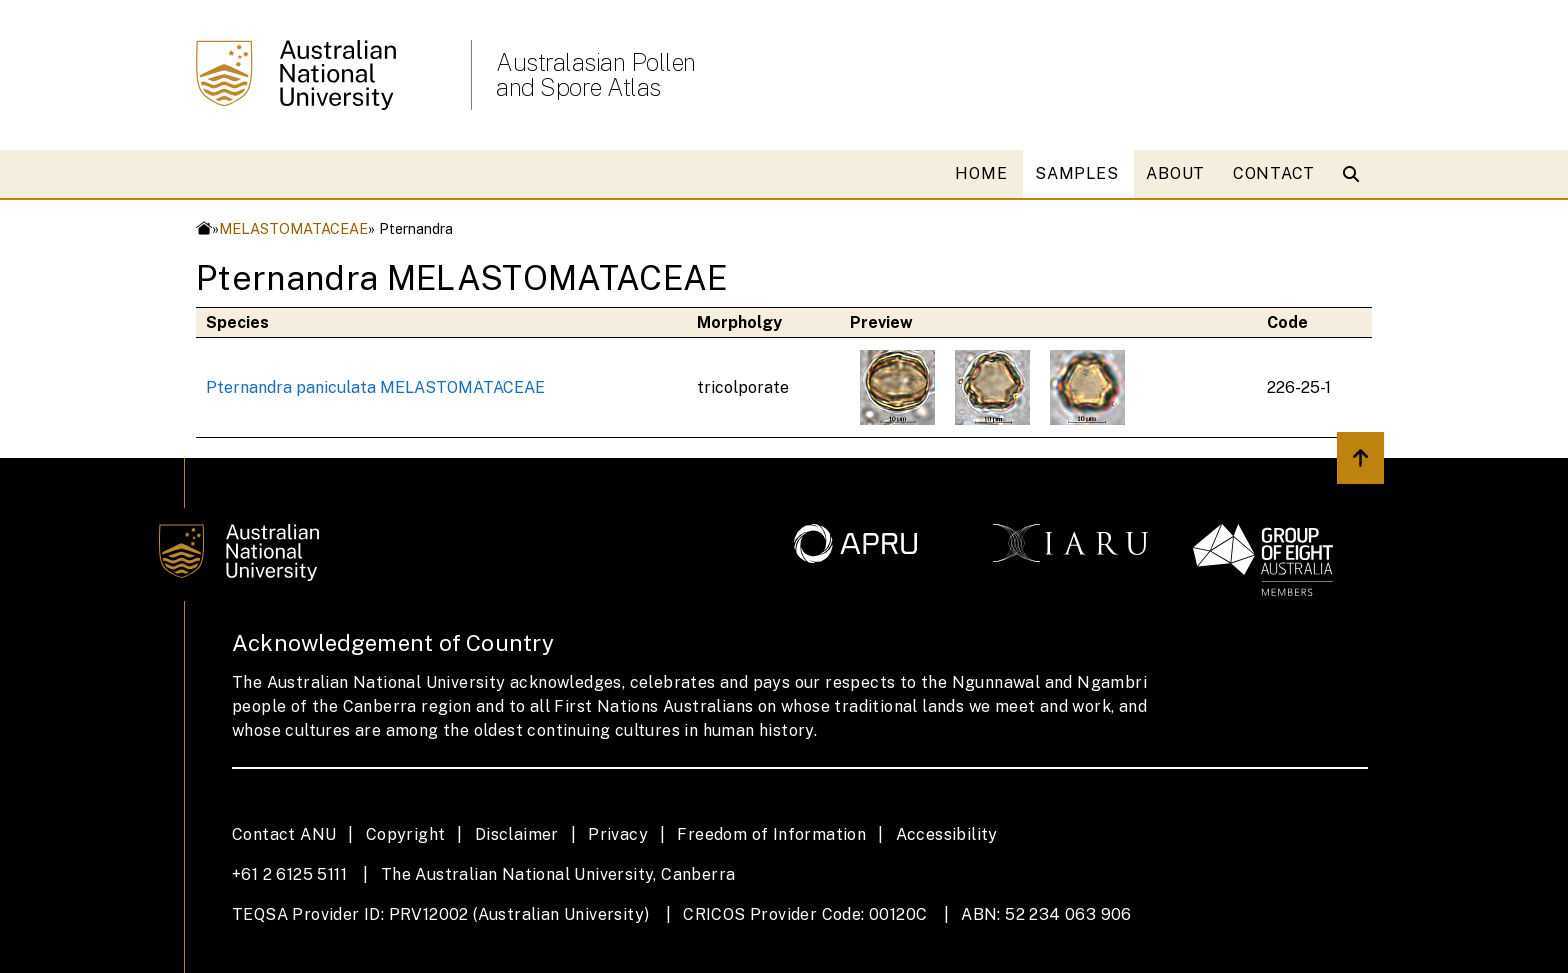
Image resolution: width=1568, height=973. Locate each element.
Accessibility (947, 834)
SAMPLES (1076, 173)
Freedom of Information (771, 834)
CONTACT (1274, 173)
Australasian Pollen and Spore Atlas (596, 75)
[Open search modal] (1355, 174)
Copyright (406, 834)
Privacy (618, 834)
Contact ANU (284, 834)
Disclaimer (517, 834)
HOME (981, 173)
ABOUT (1175, 173)
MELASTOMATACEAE (293, 228)
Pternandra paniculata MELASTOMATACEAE (375, 387)
